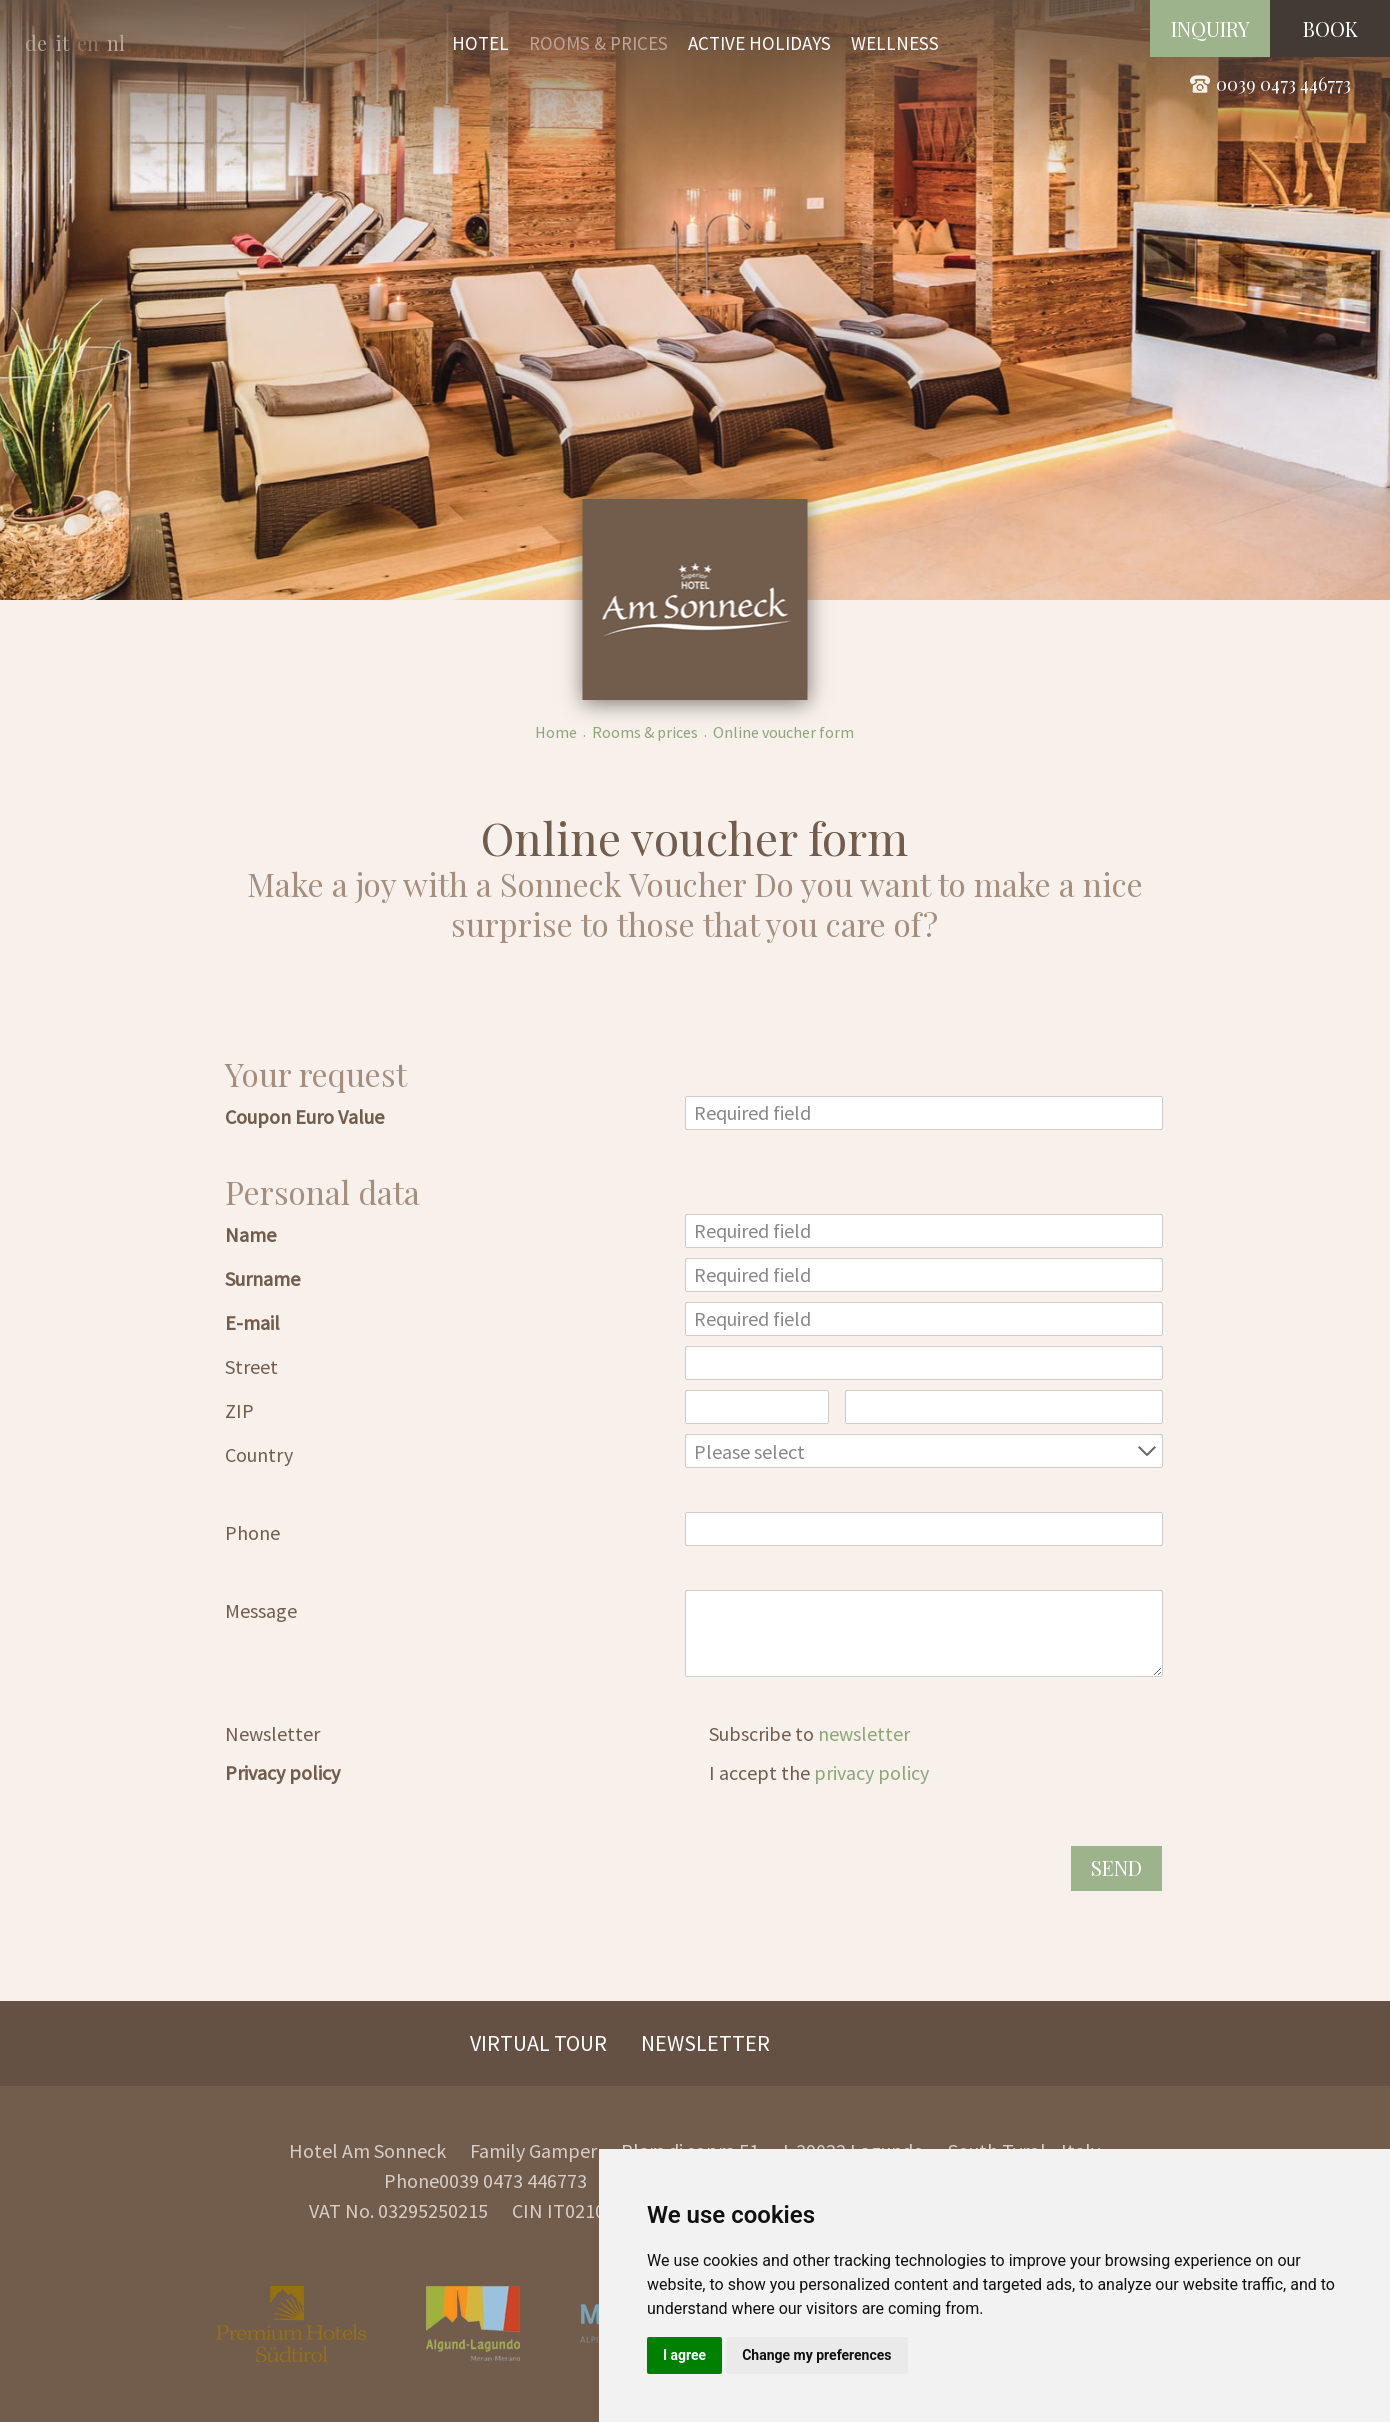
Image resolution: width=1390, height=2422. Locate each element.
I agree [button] (684, 2355)
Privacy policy (282, 1772)
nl (116, 42)
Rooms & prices (598, 43)
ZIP (239, 1410)
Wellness (895, 43)
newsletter (864, 1733)
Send (1116, 1867)
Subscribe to (809, 1733)
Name (250, 1234)
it (62, 42)
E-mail (252, 1322)
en (88, 42)
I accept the (819, 1772)
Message (261, 1610)
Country (259, 1454)
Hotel (480, 43)
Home (556, 732)
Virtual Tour (538, 2043)
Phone (252, 1532)
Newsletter (272, 1733)
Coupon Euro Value (304, 1116)
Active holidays (759, 43)
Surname (262, 1278)
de (36, 42)
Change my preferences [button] (816, 2355)
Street (251, 1366)
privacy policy (871, 1772)
